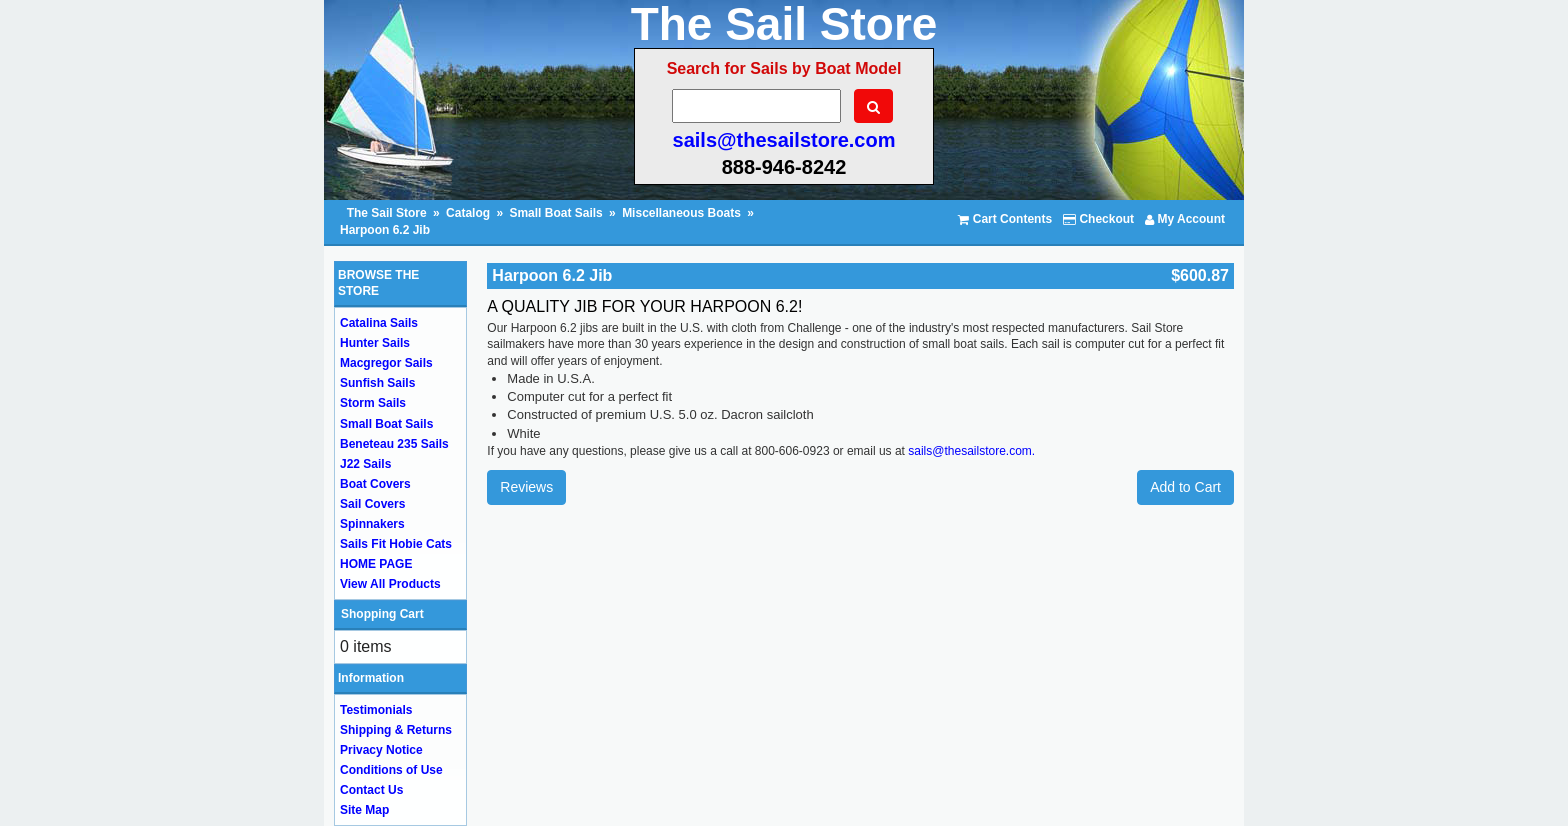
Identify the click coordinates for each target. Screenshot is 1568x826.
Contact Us (371, 790)
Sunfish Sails (377, 383)
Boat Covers (375, 484)
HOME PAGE (376, 564)
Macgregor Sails (386, 363)
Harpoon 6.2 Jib (385, 230)
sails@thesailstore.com (784, 140)
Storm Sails (373, 403)
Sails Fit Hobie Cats (396, 544)
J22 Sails (365, 464)
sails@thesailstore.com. (971, 451)
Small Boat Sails (555, 213)
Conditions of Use (391, 770)
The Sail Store (388, 213)
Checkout (1098, 219)
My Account (1185, 219)
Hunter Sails (375, 343)
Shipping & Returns (396, 730)
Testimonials (376, 710)
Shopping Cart (382, 614)
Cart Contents (1005, 219)
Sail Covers (372, 504)
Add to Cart (1185, 487)
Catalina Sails (379, 323)
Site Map (364, 810)
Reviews (526, 487)
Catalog (468, 213)
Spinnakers (372, 524)
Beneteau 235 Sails (394, 444)
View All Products (390, 584)
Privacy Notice (381, 750)
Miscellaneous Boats (681, 213)
